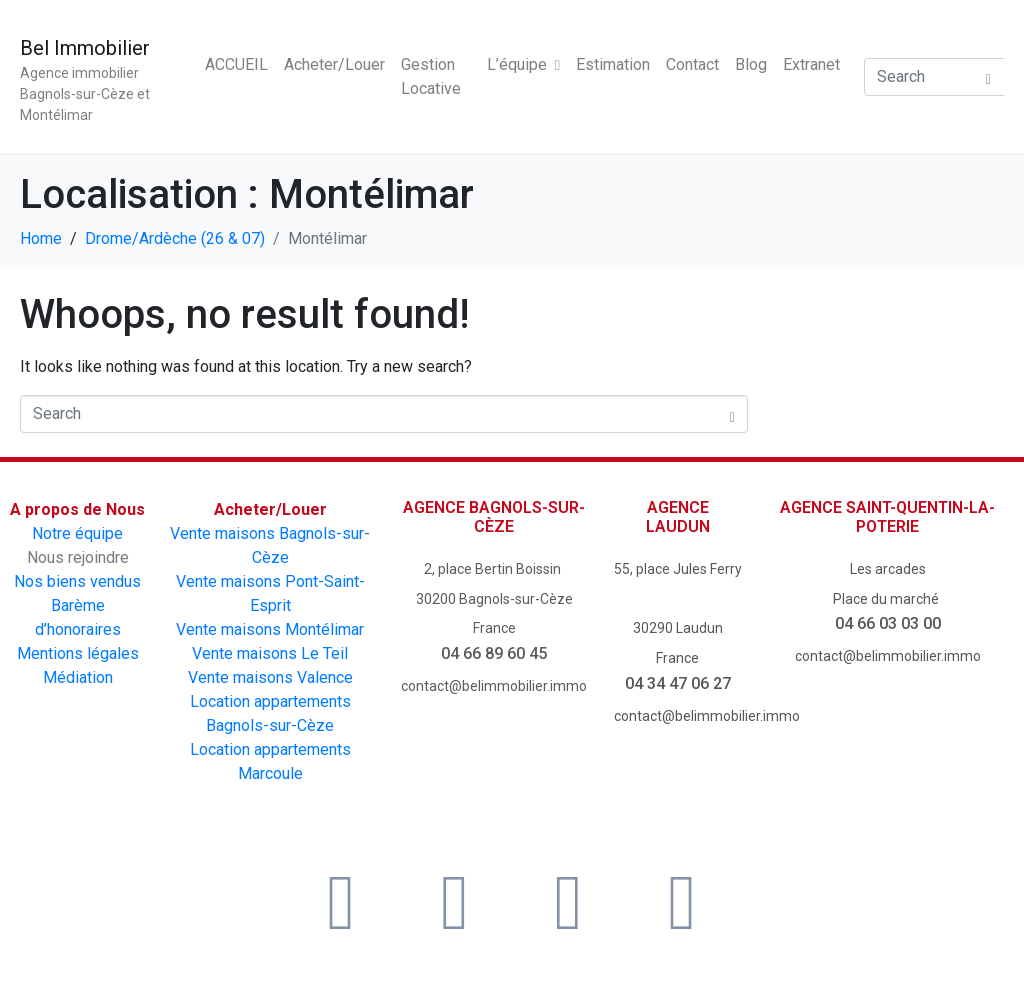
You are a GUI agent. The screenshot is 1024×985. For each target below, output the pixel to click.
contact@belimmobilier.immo (494, 686)
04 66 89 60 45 (494, 653)
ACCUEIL (236, 64)
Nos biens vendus (77, 581)
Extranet (811, 64)
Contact (692, 64)
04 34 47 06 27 (678, 683)
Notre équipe (77, 533)
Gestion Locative (431, 76)
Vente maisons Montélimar (270, 629)
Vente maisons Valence (270, 677)
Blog (751, 64)
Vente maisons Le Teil (270, 653)
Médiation (78, 677)
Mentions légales (78, 653)
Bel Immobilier (85, 48)
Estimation (613, 64)
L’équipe (523, 64)
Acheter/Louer (334, 64)
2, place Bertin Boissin (494, 569)
